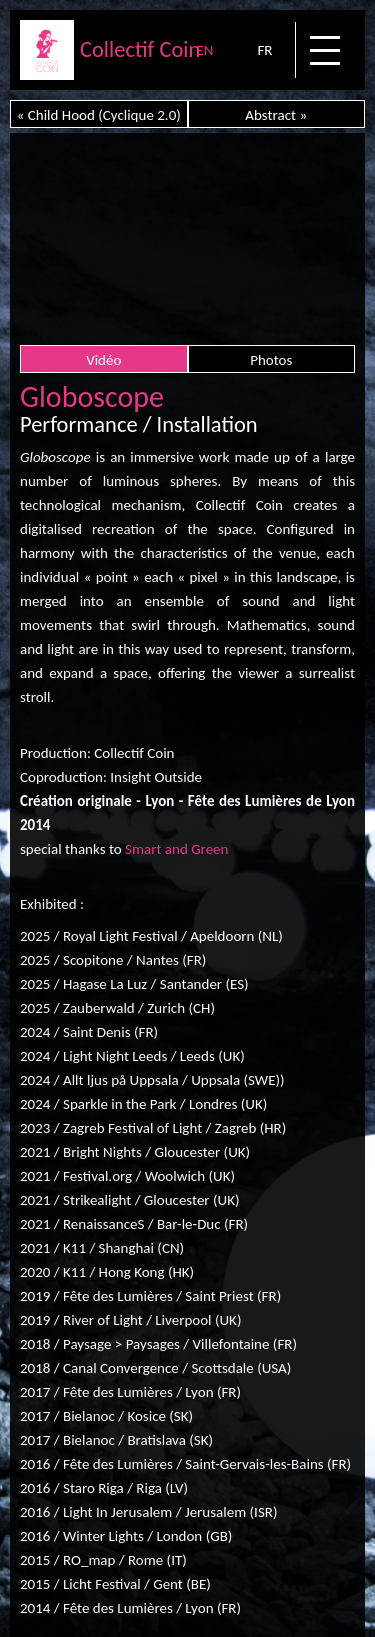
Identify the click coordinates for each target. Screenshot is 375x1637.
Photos (271, 360)
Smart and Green (176, 849)
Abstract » (276, 115)
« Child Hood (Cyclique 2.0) (99, 115)
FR (264, 50)
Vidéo (103, 360)
